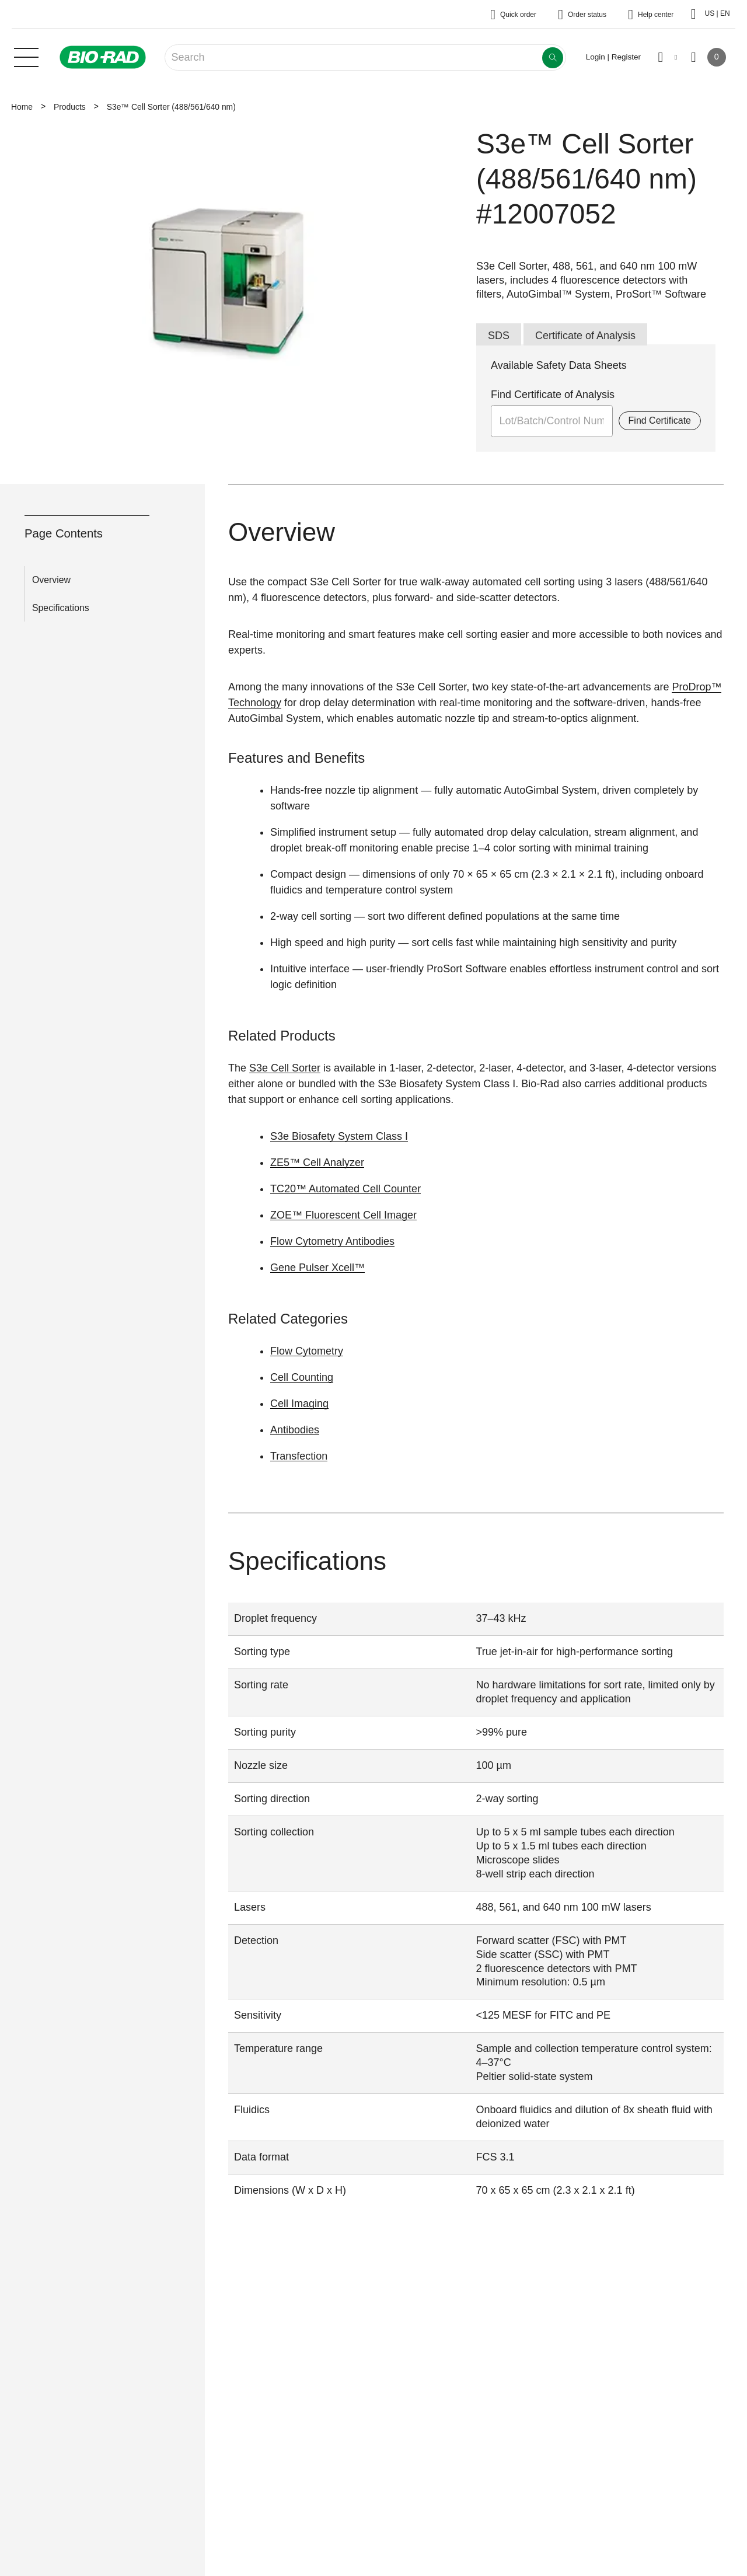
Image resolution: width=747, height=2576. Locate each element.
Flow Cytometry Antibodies (332, 1241)
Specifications (60, 608)
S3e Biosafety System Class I (339, 1136)
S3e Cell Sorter (284, 1068)
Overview (51, 580)
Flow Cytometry (306, 1351)
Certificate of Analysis (585, 335)
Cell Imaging (299, 1403)
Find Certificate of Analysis (553, 394)
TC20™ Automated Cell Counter (345, 1189)
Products (70, 106)
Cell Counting (301, 1377)
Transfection (298, 1456)
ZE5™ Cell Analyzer (317, 1162)
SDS (498, 335)
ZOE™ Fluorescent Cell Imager (343, 1215)
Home (22, 106)
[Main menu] (26, 56)
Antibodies (294, 1430)
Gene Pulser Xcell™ (317, 1267)
